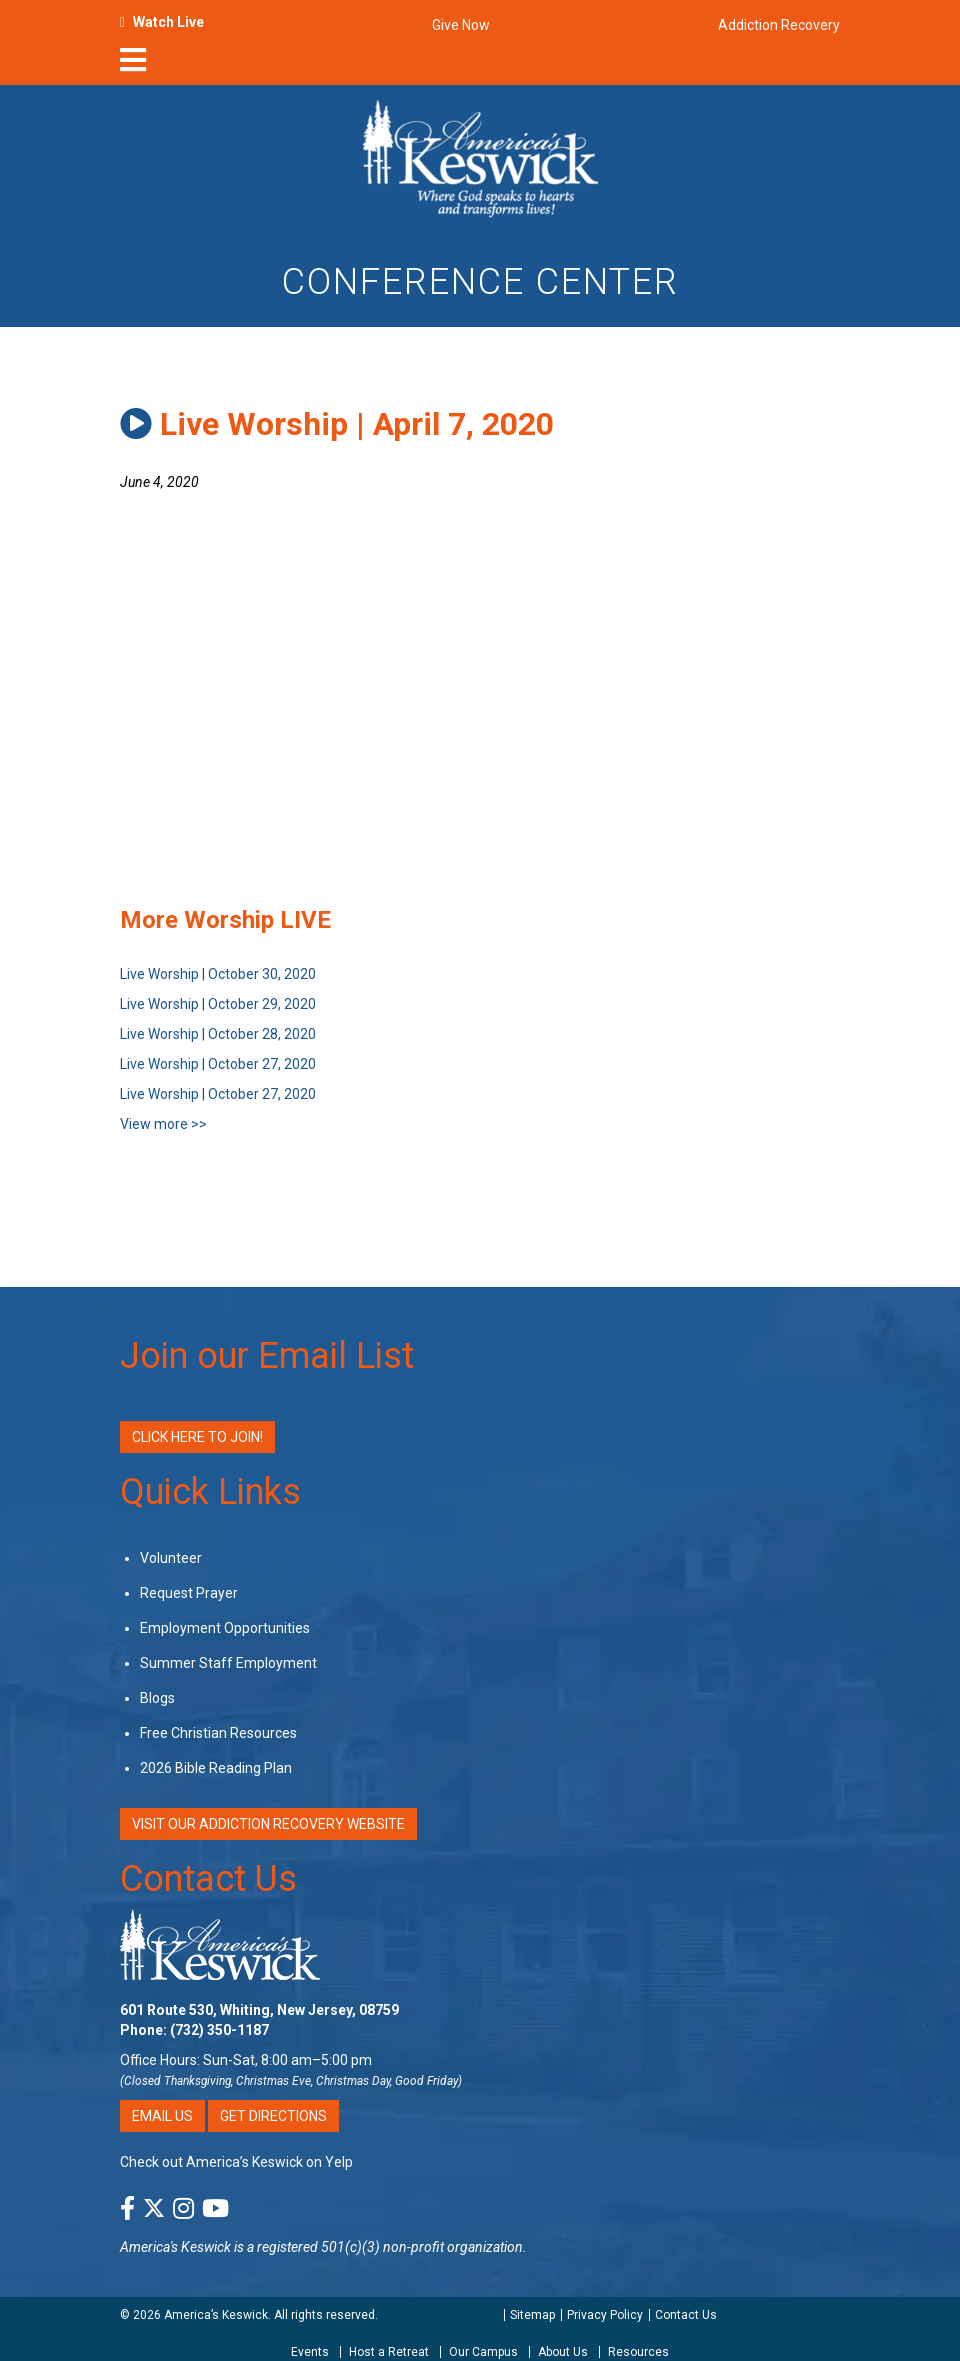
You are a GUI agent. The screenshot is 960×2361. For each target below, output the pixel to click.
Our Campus (483, 2352)
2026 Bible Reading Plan (216, 1768)
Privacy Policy (605, 2315)
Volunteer (171, 1558)
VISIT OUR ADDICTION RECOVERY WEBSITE (268, 1824)
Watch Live (168, 22)
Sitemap (532, 2315)
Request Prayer (189, 1593)
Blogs (157, 1698)
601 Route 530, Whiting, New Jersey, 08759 (259, 2010)
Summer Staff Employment (228, 1663)
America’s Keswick (216, 2315)
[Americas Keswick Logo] (480, 157)
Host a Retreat (389, 2352)
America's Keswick (175, 2247)
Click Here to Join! (197, 1437)
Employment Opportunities (225, 1628)
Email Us (162, 2116)
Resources (638, 2352)
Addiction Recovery (779, 25)
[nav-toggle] (133, 66)
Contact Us (208, 1879)
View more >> (163, 1124)
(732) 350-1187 (219, 2030)
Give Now (461, 25)
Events (310, 2352)
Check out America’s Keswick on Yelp (236, 2162)
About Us (563, 2352)
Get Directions (273, 2116)
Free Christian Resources (218, 1733)
